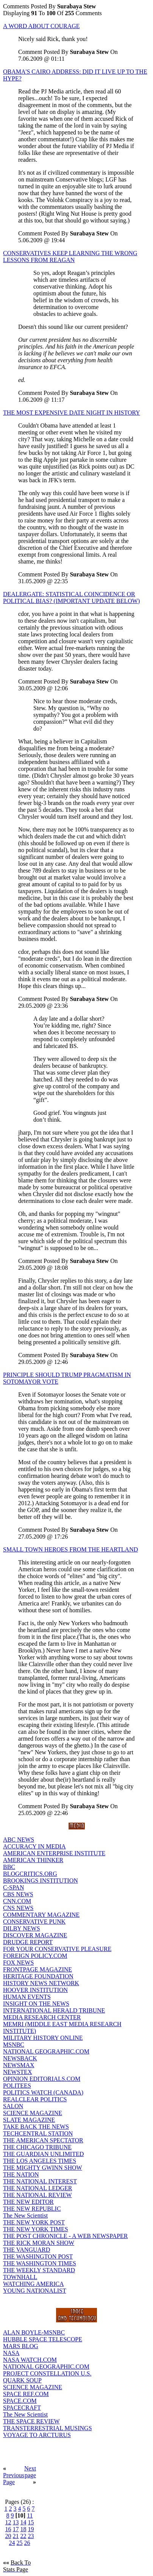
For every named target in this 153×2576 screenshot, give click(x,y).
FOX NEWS (18, 1962)
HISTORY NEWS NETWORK (41, 1983)
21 (16, 2536)
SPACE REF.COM (26, 2394)
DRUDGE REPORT (28, 1942)
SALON (13, 2106)
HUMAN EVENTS (27, 1997)
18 (23, 2529)
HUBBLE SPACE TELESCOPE (42, 2339)
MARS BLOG (20, 2346)
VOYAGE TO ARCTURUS (37, 2435)
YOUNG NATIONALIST (34, 2290)
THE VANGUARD (26, 2249)
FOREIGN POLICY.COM (35, 1956)
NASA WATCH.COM (30, 2360)
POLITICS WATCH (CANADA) (43, 2092)
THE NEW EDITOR (28, 2202)
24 (12, 2543)
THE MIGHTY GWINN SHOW (42, 2167)
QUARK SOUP (22, 2380)
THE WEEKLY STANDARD (39, 2270)
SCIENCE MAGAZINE (32, 2113)
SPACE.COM (20, 2401)
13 (16, 2522)
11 (30, 2515)
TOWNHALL (20, 2277)
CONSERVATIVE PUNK (34, 1921)
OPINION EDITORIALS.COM (41, 2079)
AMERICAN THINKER (33, 1860)
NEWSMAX (18, 2065)
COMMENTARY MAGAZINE (41, 1914)
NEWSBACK (20, 2058)
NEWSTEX (17, 2072)
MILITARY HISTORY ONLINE (43, 2038)
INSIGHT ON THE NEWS (36, 2003)
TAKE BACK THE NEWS (36, 2126)
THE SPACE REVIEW (31, 2421)
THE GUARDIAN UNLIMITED (43, 2154)
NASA (11, 2353)
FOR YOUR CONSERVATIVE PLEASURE (57, 1949)
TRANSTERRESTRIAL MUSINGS (47, 2428)
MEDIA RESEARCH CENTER (42, 2017)
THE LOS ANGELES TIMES (39, 2161)
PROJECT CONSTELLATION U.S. (47, 2373)
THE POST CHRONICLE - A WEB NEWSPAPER (65, 2236)
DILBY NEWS (21, 1928)
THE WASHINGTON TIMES (39, 2263)
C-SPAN (13, 1887)
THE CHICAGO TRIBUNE (37, 2147)
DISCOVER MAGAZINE (35, 1935)
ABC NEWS (18, 1839)
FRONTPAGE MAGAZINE (37, 1969)
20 (8, 2536)
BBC (9, 1867)
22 (23, 2536)
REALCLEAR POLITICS (35, 2099)
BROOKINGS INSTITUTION (40, 1880)
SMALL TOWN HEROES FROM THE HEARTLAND (70, 1549)
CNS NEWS (18, 1908)
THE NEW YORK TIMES (35, 2229)
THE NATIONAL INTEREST (40, 2181)
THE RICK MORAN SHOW (38, 2243)
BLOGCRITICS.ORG (30, 1873)
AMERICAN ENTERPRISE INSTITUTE (54, 1853)
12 (8, 2522)
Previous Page (13, 2478)
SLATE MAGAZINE (29, 2120)
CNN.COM (17, 1901)
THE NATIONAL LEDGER (37, 2188)
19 (31, 2529)
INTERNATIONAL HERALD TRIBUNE (54, 2010)
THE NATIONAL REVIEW (37, 2195)
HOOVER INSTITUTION (35, 1990)
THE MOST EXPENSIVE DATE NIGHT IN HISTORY (71, 412)
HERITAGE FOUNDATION (38, 1976)
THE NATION (21, 2174)
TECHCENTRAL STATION (38, 2133)
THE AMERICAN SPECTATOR (43, 2140)
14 (23, 2522)
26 (27, 2543)
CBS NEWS (18, 1894)
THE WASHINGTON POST (38, 2256)
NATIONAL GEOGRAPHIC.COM (46, 2051)
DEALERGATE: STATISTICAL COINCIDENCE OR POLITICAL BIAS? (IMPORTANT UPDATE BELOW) (71, 597)
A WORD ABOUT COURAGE (41, 26)
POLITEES (17, 2085)
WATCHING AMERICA (33, 2284)
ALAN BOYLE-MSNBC (34, 2332)
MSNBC (13, 2044)
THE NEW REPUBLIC (32, 2208)
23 (31, 2536)
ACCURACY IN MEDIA (34, 1846)
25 (20, 2543)
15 (31, 2522)
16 (8, 2529)
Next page (30, 2471)
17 (16, 2529)
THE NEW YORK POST (34, 2222)
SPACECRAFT (22, 2407)
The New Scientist (25, 2215)
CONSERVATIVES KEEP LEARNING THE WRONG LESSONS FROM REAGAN (70, 256)
